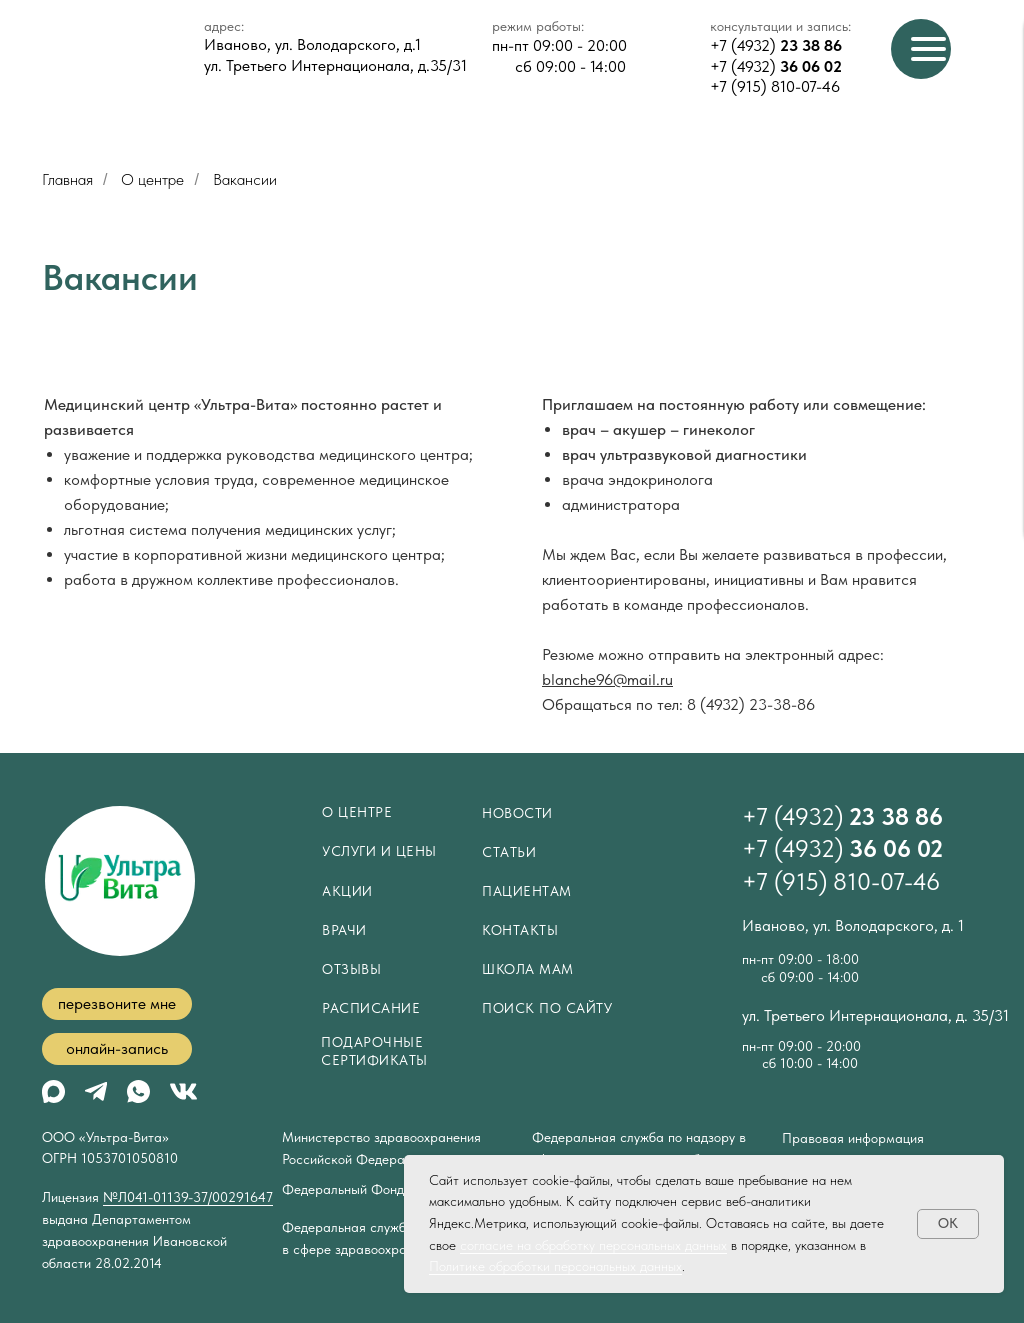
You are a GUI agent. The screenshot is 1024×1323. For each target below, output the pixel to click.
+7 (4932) (776, 45)
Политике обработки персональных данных (555, 1266)
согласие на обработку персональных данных (593, 1245)
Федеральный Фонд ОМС (361, 1189)
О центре (152, 179)
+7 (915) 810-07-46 (775, 86)
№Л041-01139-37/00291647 (188, 1197)
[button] (117, 1004)
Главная (67, 179)
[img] (183, 1091)
